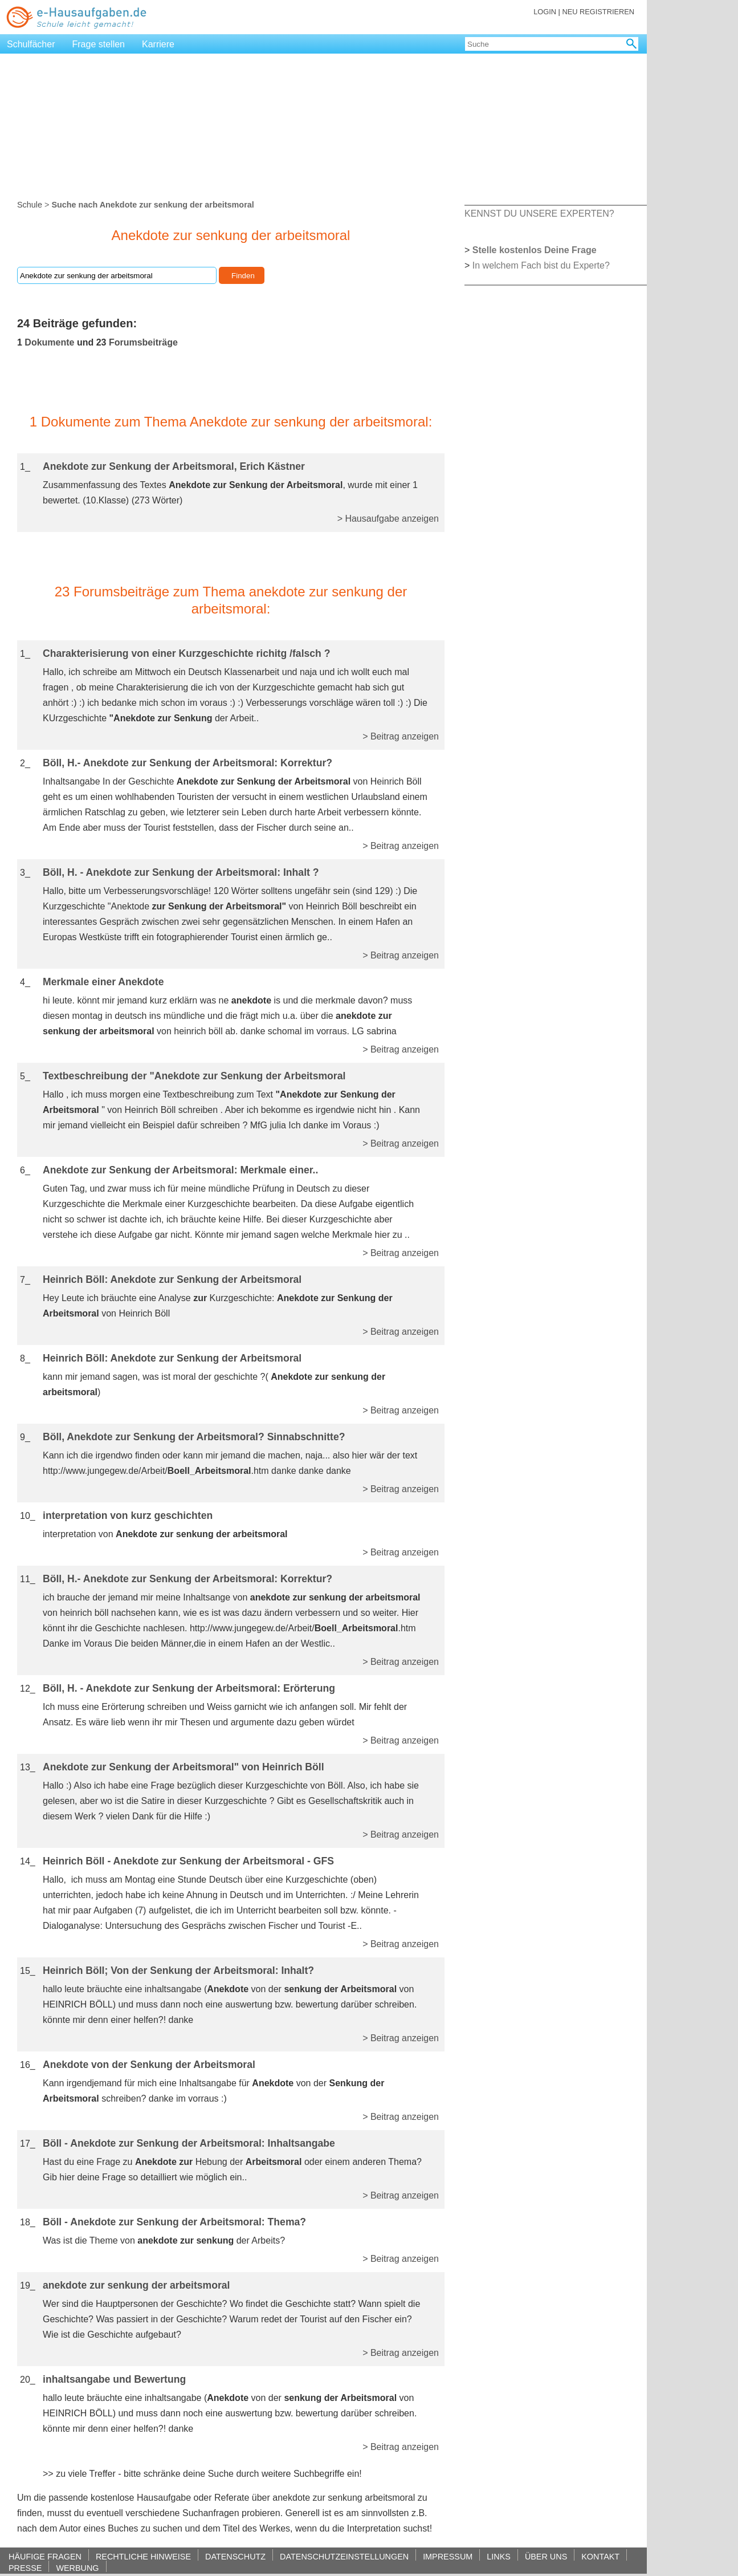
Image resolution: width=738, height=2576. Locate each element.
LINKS (499, 2556)
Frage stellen (98, 44)
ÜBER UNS (546, 2556)
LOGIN (544, 11)
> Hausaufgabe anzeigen (388, 518)
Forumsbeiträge (143, 342)
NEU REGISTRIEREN (598, 11)
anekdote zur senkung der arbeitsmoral (136, 2285)
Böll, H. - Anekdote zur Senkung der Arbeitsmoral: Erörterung (189, 1688)
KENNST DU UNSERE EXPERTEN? (539, 213)
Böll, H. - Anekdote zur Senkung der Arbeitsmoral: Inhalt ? (181, 872)
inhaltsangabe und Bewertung (114, 2379)
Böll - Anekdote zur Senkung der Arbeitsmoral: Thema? (174, 2222)
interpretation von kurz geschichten (128, 1515)
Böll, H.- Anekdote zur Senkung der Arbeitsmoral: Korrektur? (187, 763)
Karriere (158, 44)
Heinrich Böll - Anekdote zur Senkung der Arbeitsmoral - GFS (188, 1861)
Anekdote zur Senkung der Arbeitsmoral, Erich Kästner (174, 466)
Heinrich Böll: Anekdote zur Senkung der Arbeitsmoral (172, 1279)
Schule (29, 204)
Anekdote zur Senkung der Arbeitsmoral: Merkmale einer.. (180, 1170)
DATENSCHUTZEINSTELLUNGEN (344, 2556)
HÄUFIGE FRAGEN (45, 2556)
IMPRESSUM (447, 2556)
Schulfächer (31, 44)
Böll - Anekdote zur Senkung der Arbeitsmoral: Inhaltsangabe (189, 2143)
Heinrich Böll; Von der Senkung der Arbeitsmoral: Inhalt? (178, 1970)
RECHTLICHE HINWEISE (143, 2556)
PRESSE (25, 2567)
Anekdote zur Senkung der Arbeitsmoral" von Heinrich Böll (183, 1767)
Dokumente (49, 342)
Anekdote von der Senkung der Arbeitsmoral (149, 2064)
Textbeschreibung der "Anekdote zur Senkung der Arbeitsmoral (194, 1076)
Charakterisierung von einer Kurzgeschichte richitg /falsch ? (187, 653)
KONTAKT (600, 2556)
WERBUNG (77, 2567)
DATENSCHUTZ (235, 2556)
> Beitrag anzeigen (400, 736)
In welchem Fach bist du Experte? (541, 265)
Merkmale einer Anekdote (103, 982)
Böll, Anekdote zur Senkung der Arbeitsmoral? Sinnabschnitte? (194, 1437)
